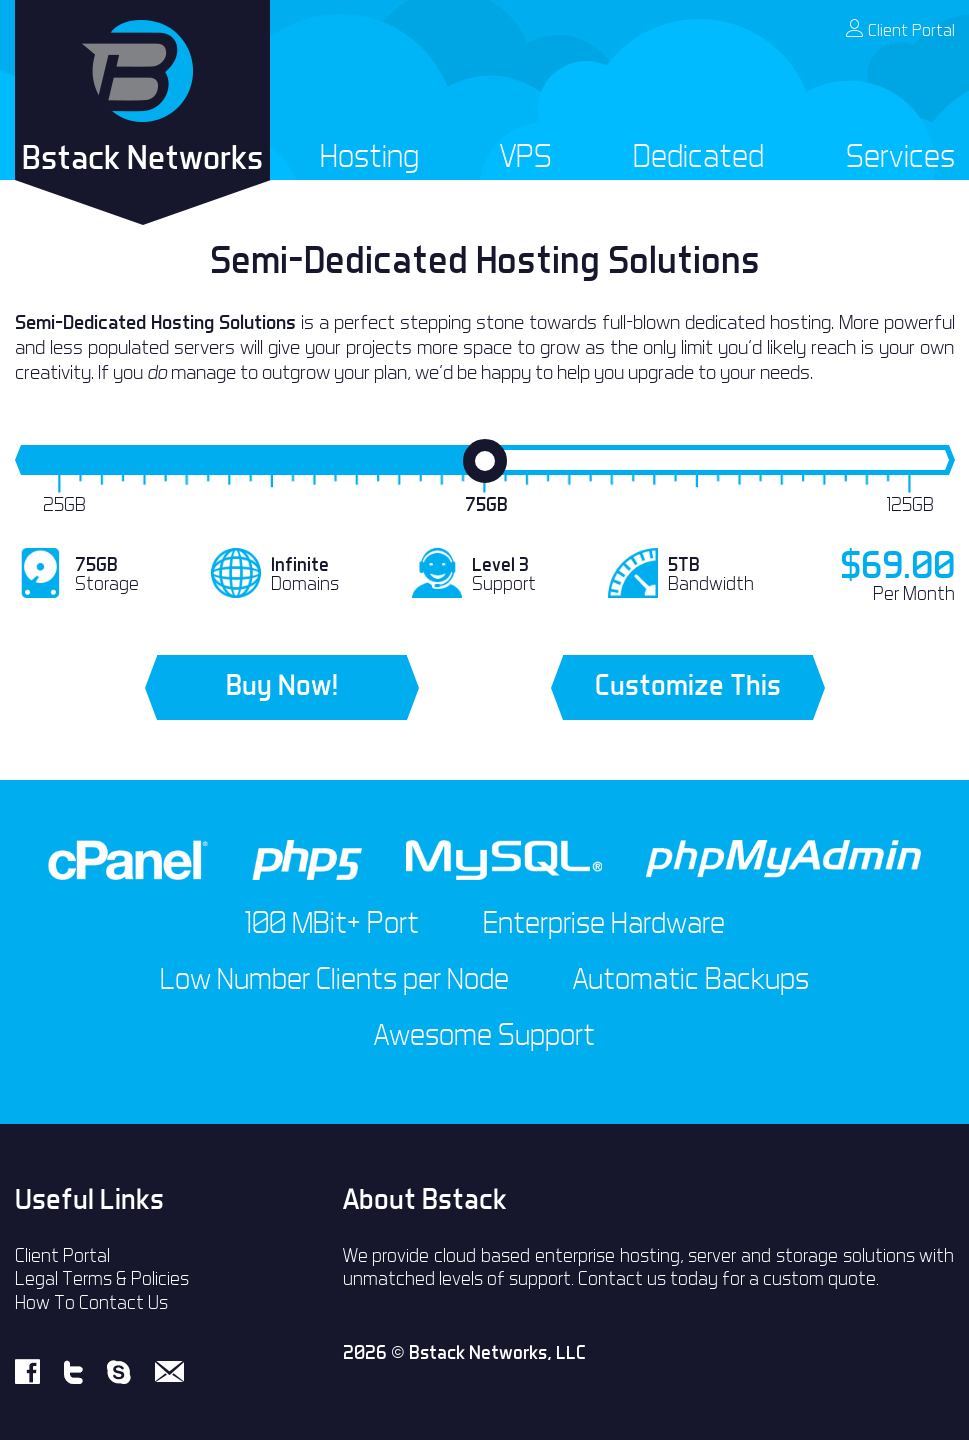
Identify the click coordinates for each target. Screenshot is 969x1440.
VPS (526, 156)
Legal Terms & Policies (102, 1278)
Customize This (688, 684)
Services (900, 156)
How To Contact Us (91, 1302)
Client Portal (900, 29)
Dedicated (698, 156)
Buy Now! (282, 684)
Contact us (622, 1278)
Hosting (369, 156)
